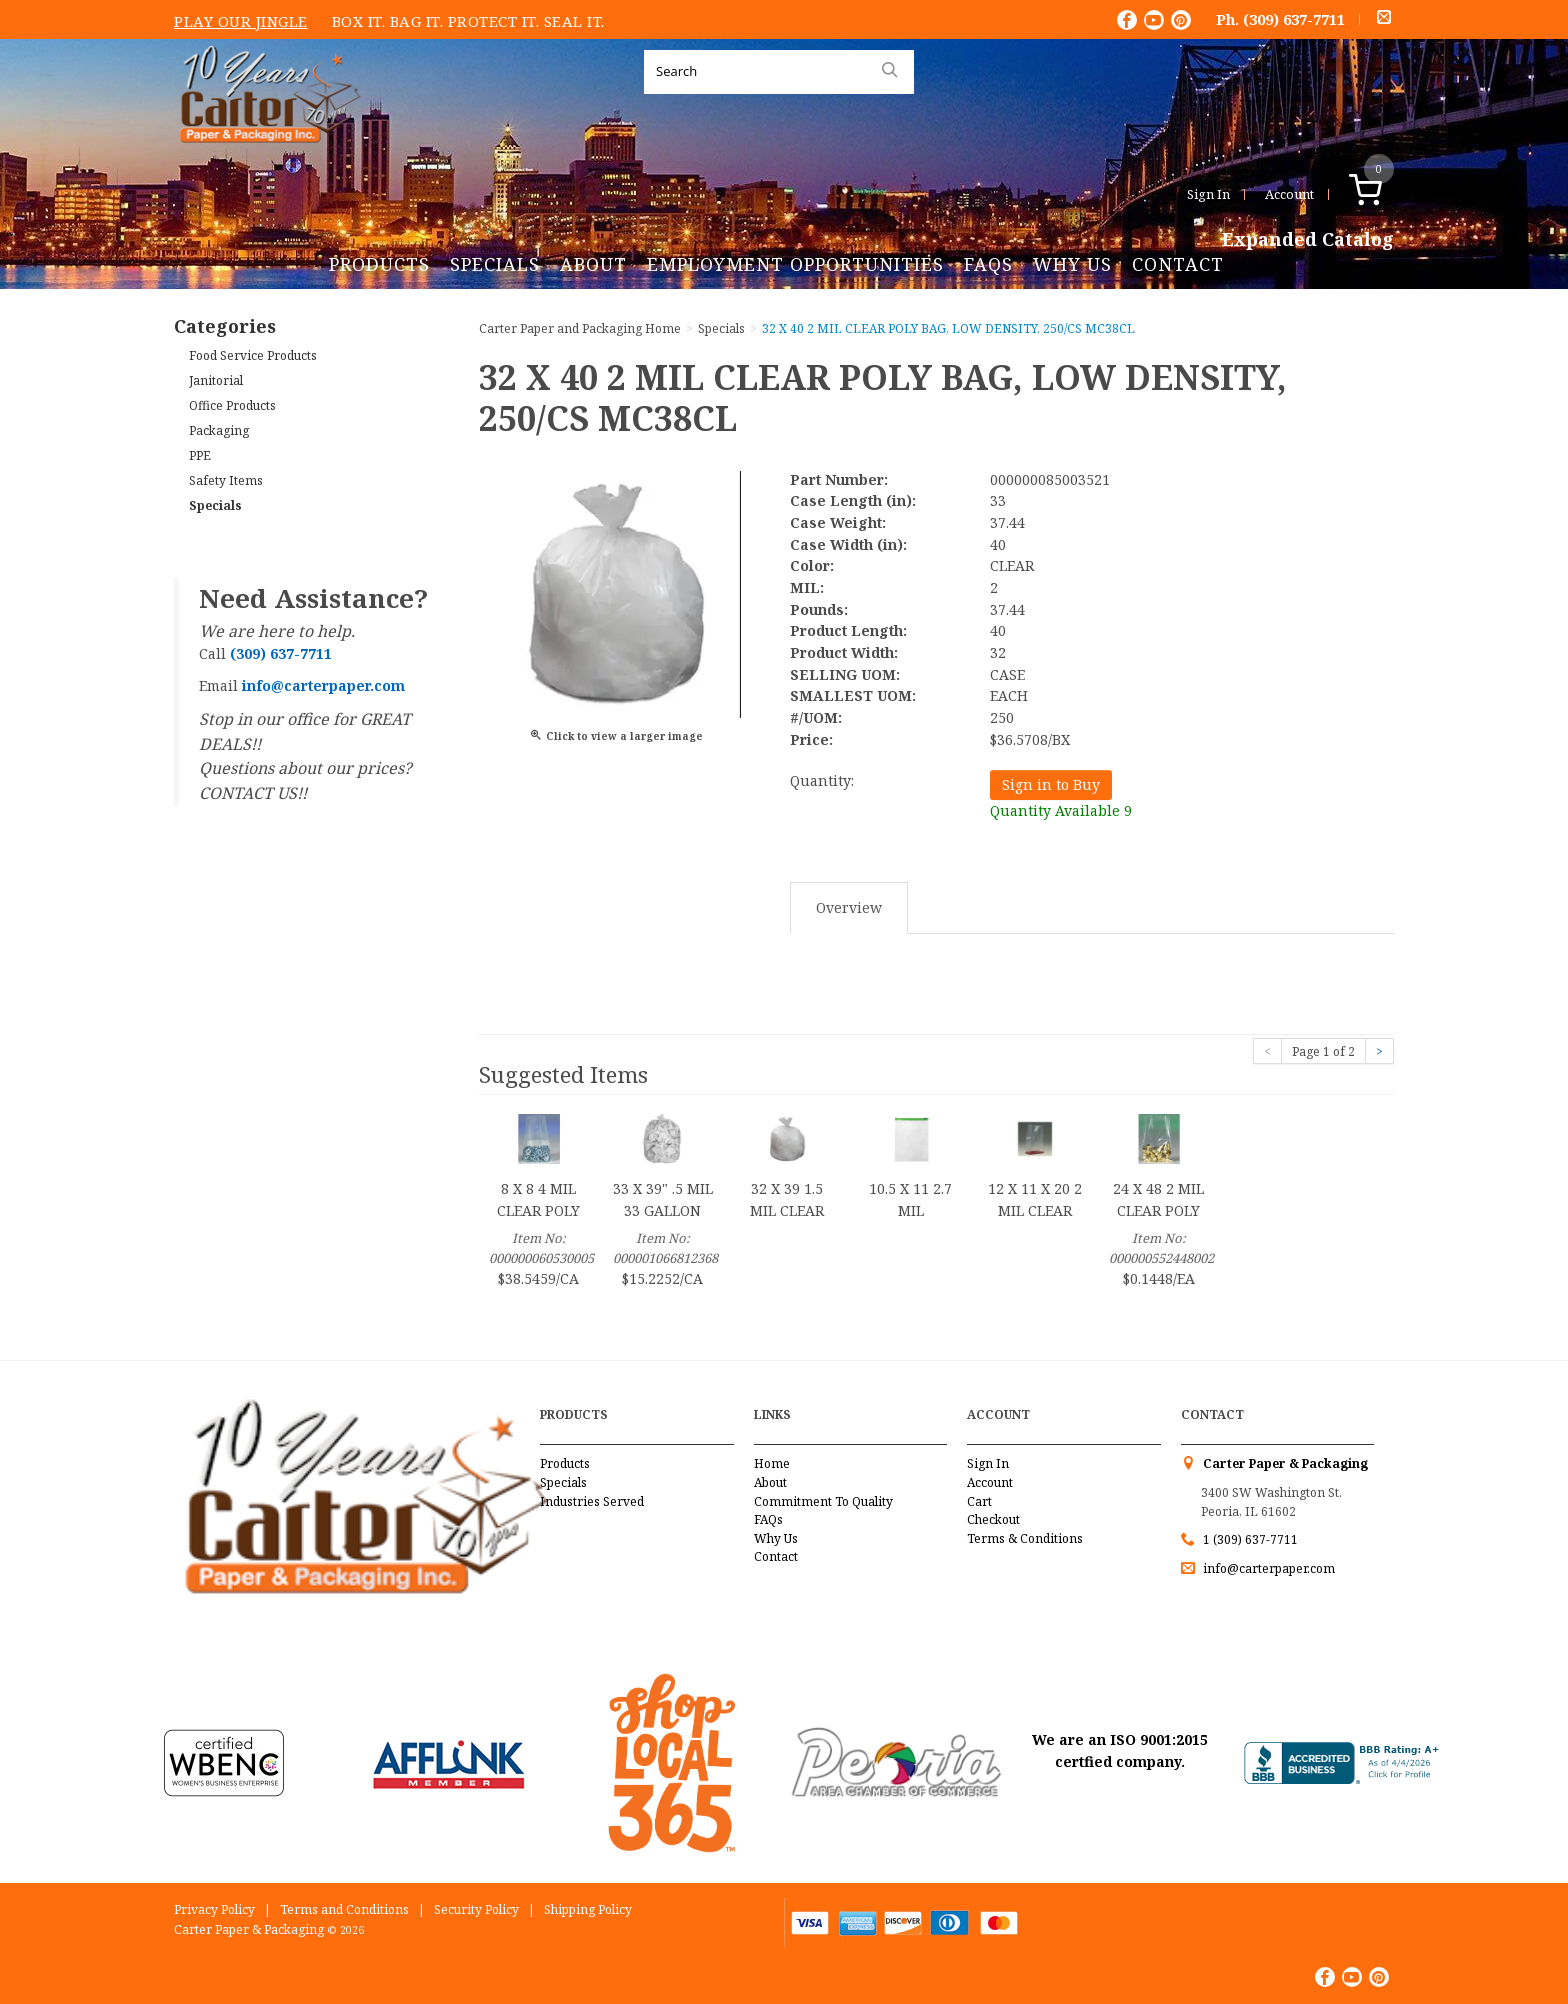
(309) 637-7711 (1294, 19)
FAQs (988, 264)
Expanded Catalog (1308, 240)
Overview (849, 907)
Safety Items (226, 480)
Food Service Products (253, 355)
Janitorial (216, 380)
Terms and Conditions (344, 1909)
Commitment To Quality (823, 1501)
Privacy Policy (214, 1909)
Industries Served (592, 1501)
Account (1289, 194)
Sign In (1208, 194)
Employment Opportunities (795, 264)
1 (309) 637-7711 (1250, 1539)
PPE (200, 455)
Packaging (219, 430)
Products (379, 264)
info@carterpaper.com (1267, 1568)
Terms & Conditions (1025, 1538)
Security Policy (476, 1909)
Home (772, 1463)
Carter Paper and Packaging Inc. (265, 158)
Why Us (1072, 264)
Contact (1178, 264)
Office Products (232, 405)
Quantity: (822, 780)
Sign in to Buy (1051, 784)
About (593, 264)
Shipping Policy (588, 1909)
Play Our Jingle (241, 21)
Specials (495, 264)
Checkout (993, 1519)
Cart (979, 1501)
